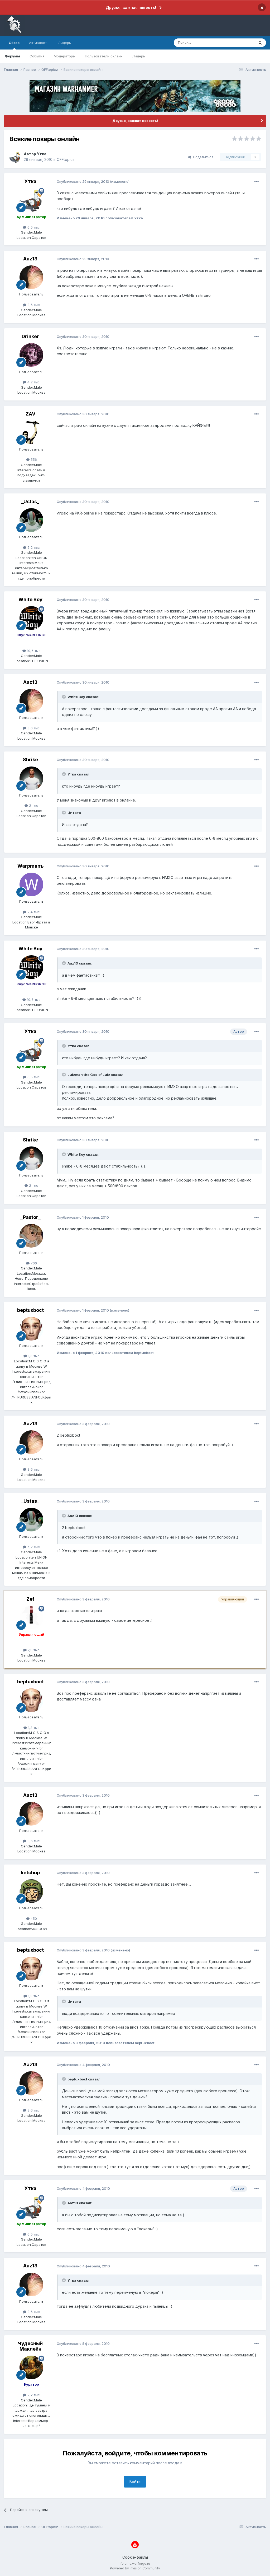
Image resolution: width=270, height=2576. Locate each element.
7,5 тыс (31, 1650)
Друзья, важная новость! (131, 7)
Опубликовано (83, 181)
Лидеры (139, 56)
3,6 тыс (31, 305)
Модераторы (64, 56)
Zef (30, 1599)
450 (31, 1918)
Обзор (14, 45)
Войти (135, 2481)
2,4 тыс (31, 912)
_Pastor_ (30, 1217)
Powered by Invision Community (135, 2568)
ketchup (30, 1872)
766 (31, 1263)
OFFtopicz (66, 159)
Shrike (30, 759)
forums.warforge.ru (135, 2563)
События (37, 56)
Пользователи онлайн (104, 56)
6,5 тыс (31, 227)
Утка (41, 154)
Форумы (12, 56)
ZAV (30, 414)
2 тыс (31, 805)
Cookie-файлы (135, 2557)
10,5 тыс (31, 651)
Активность (39, 43)
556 (31, 459)
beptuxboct (30, 1310)
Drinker (30, 336)
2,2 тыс (31, 2395)
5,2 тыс (31, 547)
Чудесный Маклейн (30, 2346)
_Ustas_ (30, 501)
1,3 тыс (31, 1356)
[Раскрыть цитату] (64, 697)
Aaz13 (30, 258)
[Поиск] (202, 42)
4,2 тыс (31, 382)
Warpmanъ (30, 866)
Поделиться (200, 157)
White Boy (30, 599)
